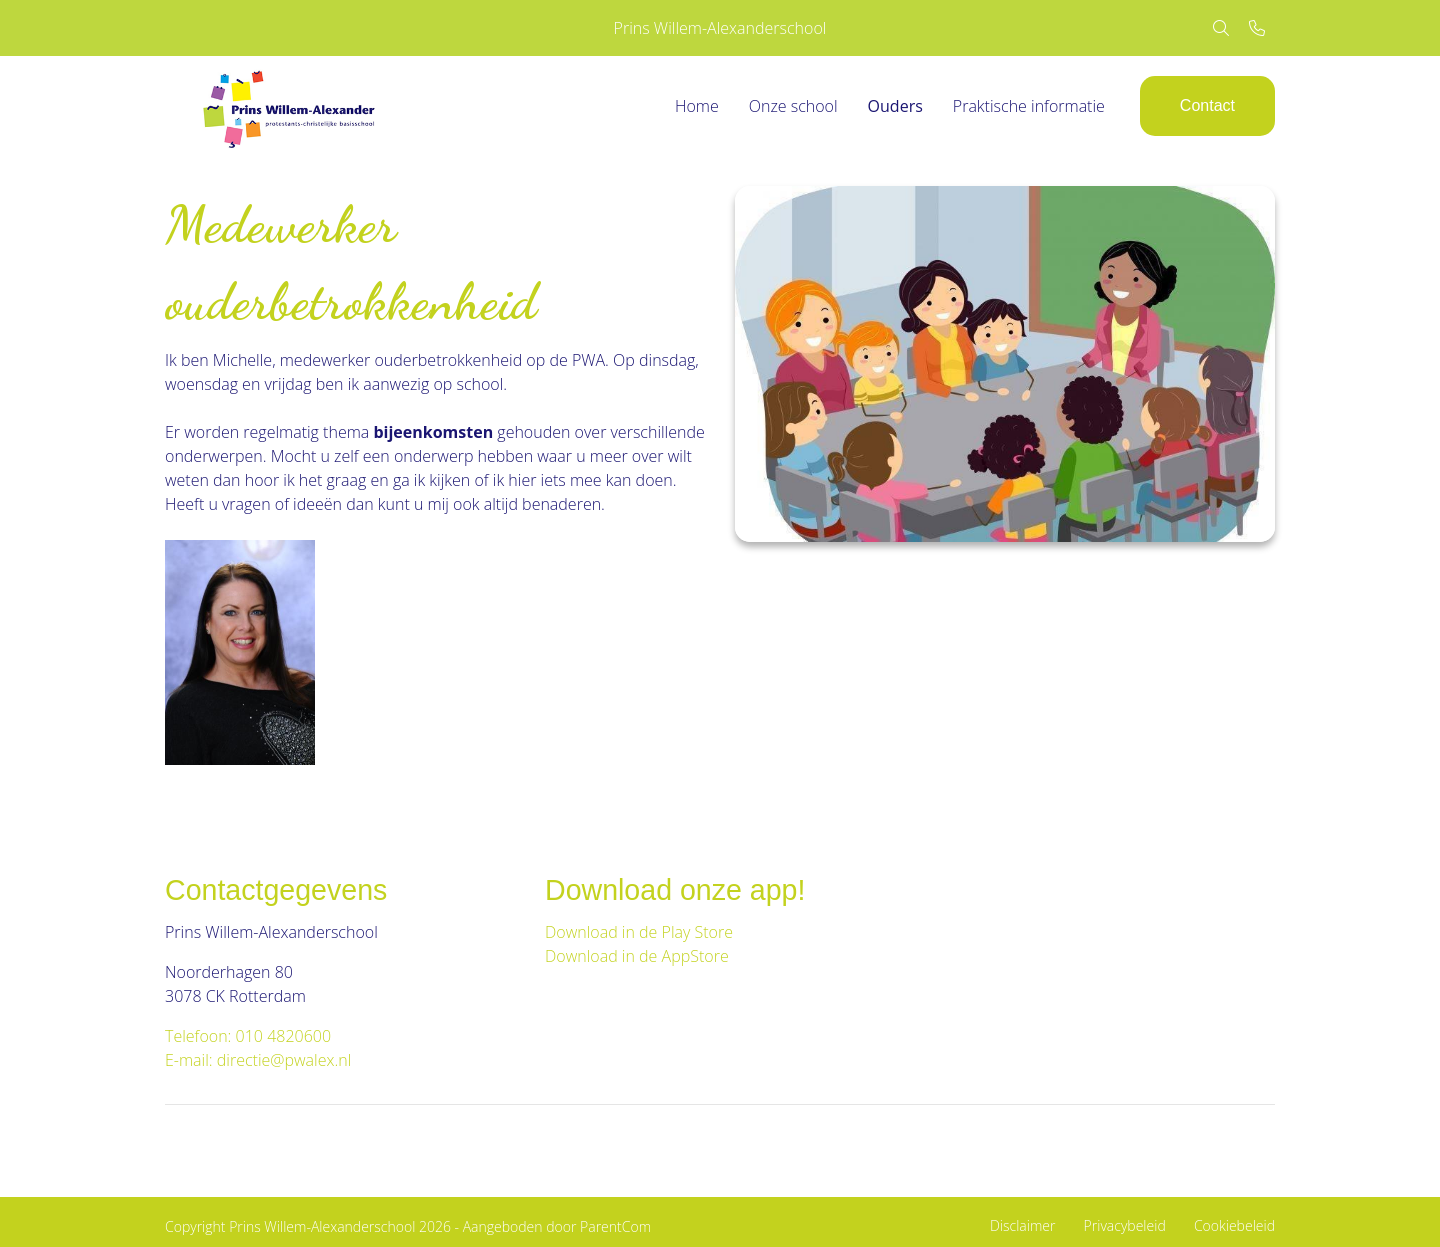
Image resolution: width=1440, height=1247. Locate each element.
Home (697, 106)
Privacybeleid (1125, 1225)
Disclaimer (1022, 1225)
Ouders (895, 106)
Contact (1207, 105)
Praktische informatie (1029, 106)
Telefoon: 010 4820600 (248, 1036)
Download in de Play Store (639, 932)
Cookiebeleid (1234, 1225)
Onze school (793, 106)
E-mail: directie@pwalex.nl (258, 1060)
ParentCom (615, 1226)
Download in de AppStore (639, 956)
